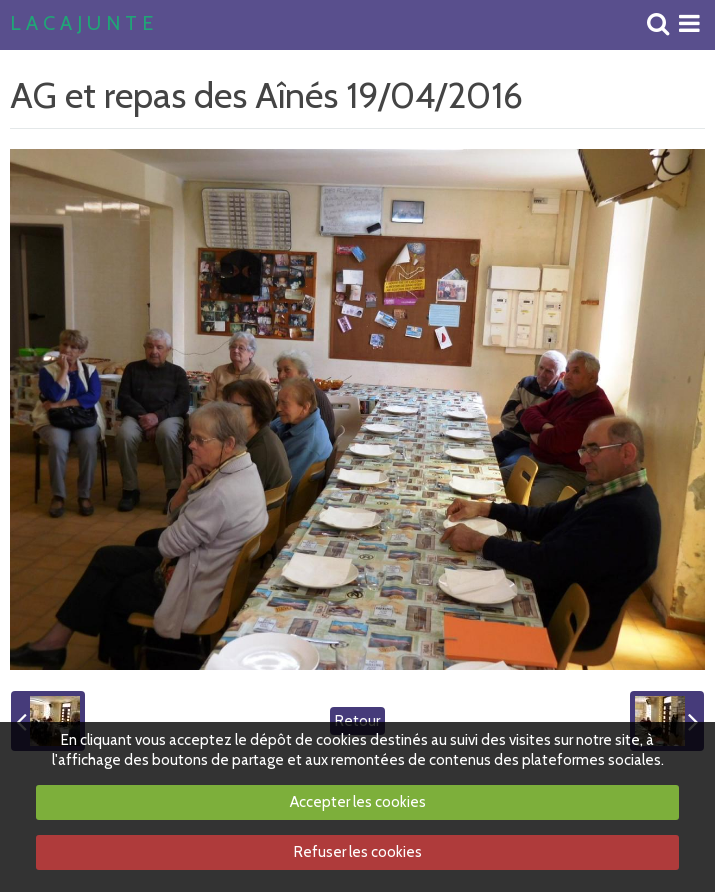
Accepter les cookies (358, 802)
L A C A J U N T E (81, 24)
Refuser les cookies (358, 852)
